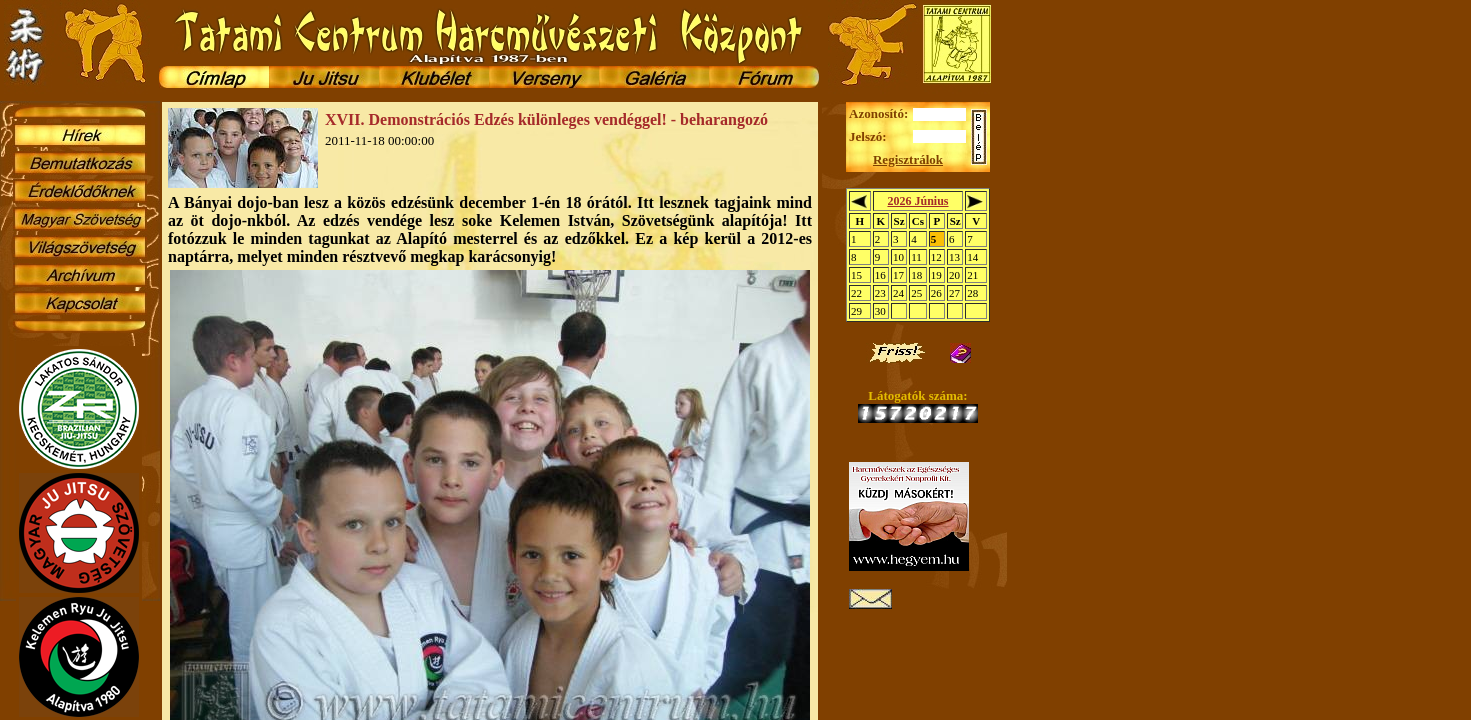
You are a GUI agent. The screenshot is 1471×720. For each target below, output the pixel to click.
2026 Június (917, 201)
